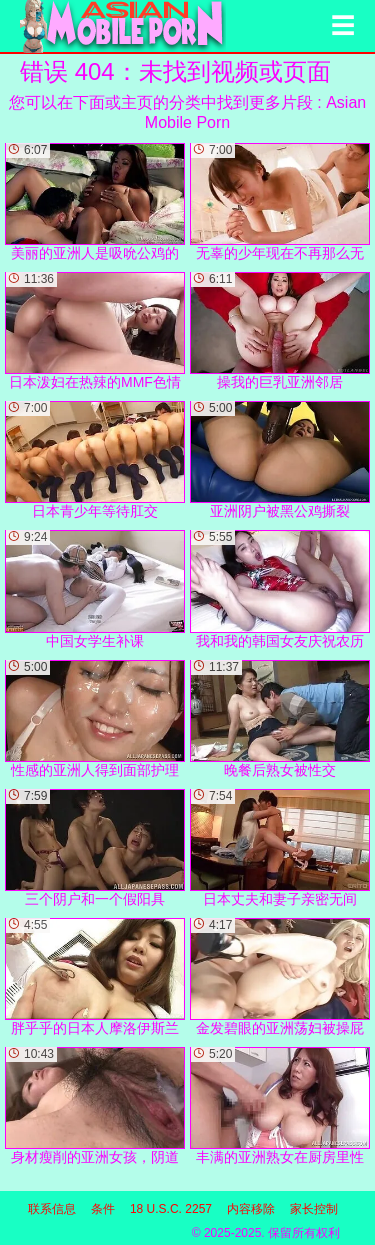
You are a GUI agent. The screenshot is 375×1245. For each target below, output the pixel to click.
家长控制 (314, 1209)
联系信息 (52, 1209)
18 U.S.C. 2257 (171, 1209)
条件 (103, 1209)
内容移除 (251, 1209)
